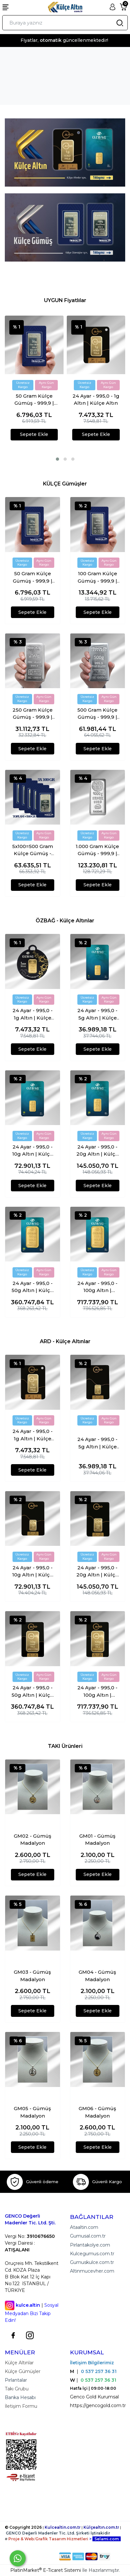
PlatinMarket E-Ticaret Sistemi (45, 2570)
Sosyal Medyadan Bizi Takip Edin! (31, 2312)
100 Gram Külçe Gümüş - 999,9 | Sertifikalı (97, 577)
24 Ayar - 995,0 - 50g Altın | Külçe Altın (32, 1287)
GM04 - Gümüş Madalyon (97, 1975)
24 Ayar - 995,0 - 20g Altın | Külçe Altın (97, 1151)
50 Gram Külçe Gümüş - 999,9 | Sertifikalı (34, 400)
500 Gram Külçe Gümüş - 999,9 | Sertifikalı (97, 714)
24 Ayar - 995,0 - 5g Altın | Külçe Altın (97, 1014)
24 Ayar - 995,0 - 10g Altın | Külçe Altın (32, 1151)
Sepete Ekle (34, 434)
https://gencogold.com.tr (98, 2405)
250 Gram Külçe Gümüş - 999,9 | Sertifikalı (33, 714)
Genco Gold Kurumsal (94, 2397)
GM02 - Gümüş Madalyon (32, 1839)
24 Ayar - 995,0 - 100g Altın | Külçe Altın (97, 1287)
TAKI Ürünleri (65, 1746)
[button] (57, 459)
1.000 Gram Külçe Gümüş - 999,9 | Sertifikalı (97, 850)
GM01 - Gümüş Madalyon (97, 1839)
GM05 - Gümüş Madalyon (32, 2112)
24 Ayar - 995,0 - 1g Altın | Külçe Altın (96, 399)
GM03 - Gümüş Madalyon (32, 1975)
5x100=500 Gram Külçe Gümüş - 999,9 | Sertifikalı (32, 850)
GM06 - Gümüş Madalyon (97, 2112)
